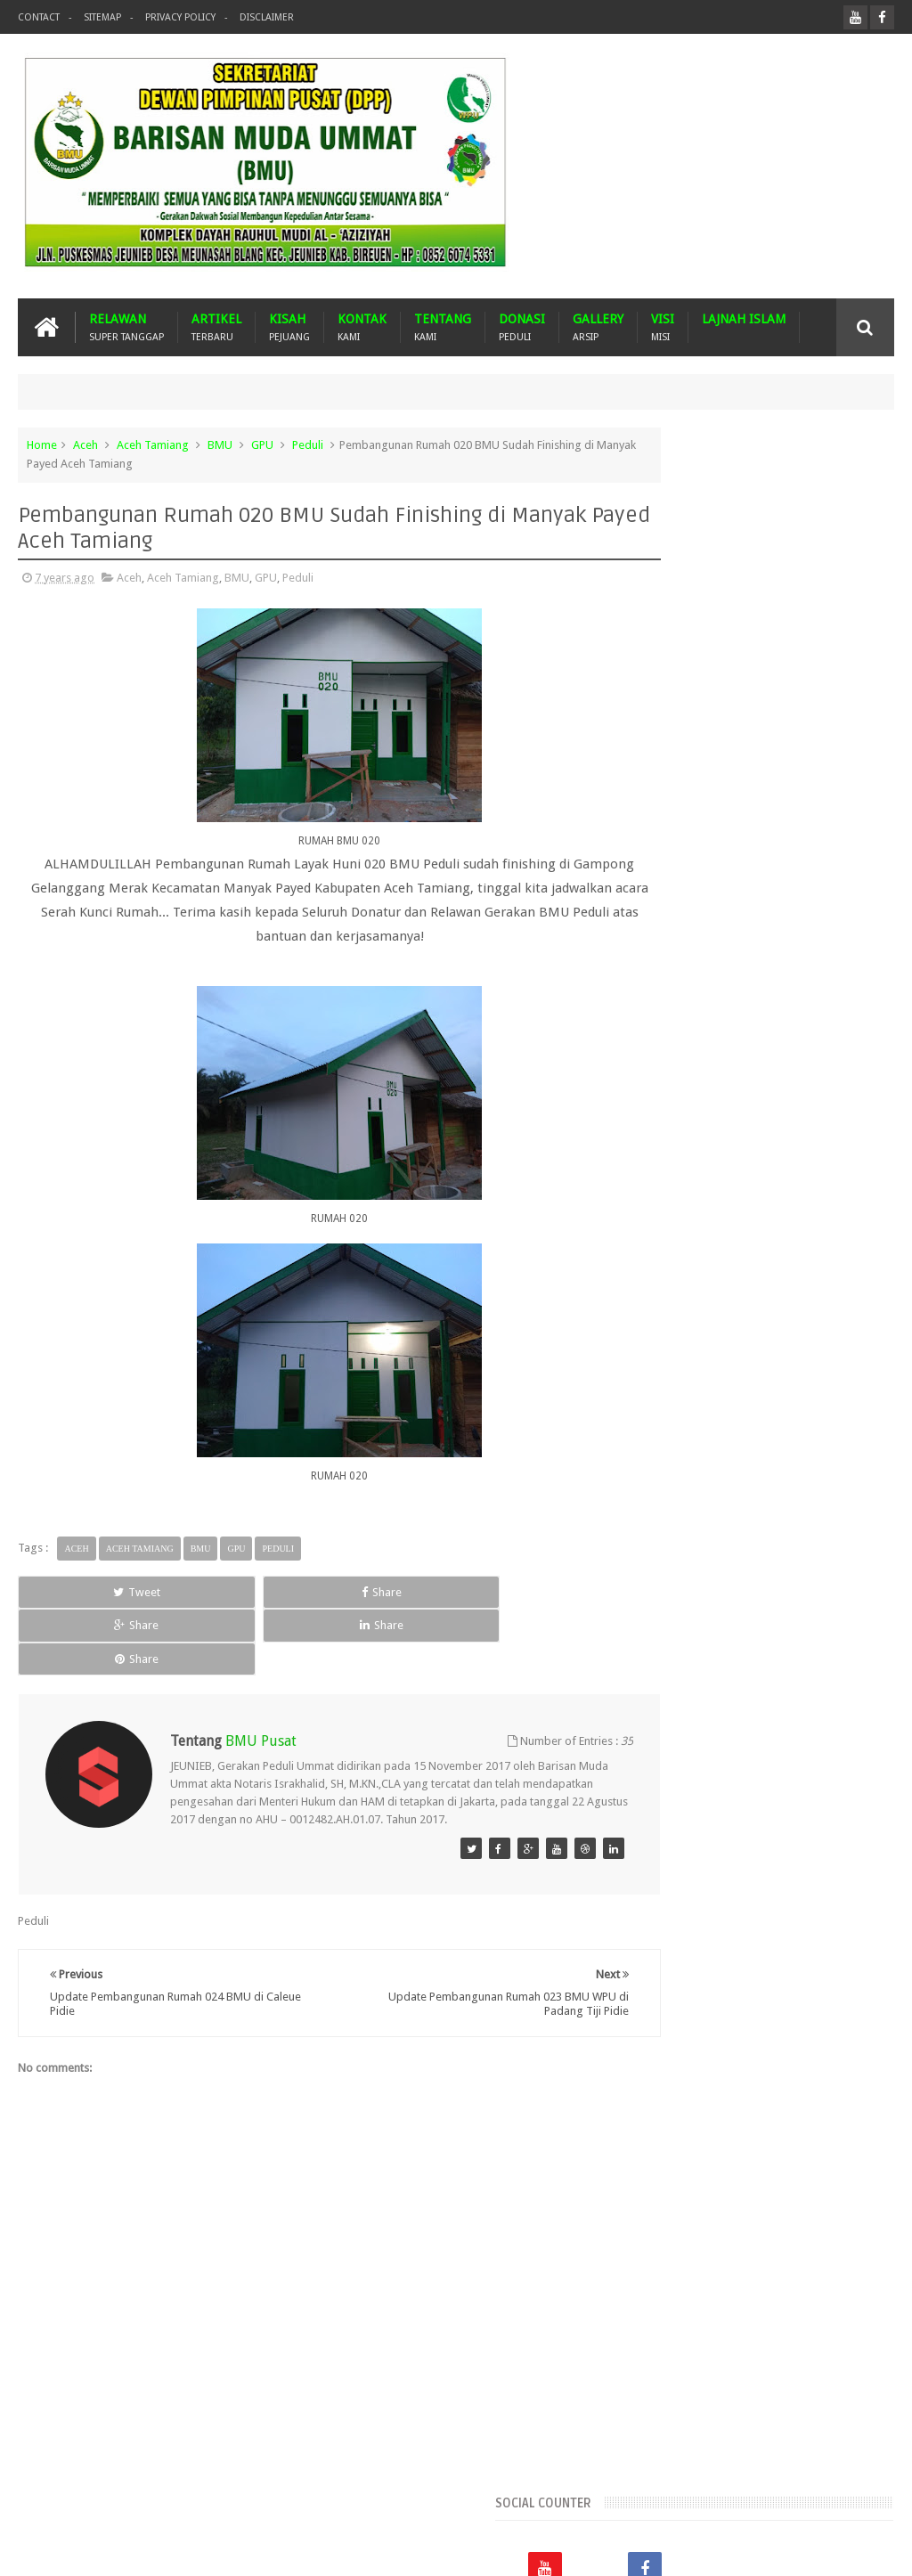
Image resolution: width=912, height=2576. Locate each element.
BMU (220, 445)
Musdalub (718, 1505)
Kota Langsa (669, 1474)
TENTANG (442, 327)
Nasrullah (870, 2548)
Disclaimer (267, 17)
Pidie (758, 1535)
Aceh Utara (740, 1323)
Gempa (698, 1444)
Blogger (771, 2548)
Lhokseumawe (752, 1474)
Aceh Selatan (670, 1293)
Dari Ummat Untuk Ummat (704, 1414)
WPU (702, 1565)
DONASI (522, 327)
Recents (675, 1036)
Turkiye (656, 1565)
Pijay (798, 1535)
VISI (662, 327)
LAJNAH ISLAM (744, 319)
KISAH (289, 327)
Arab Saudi (812, 1323)
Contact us (849, 2494)
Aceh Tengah (840, 1293)
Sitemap (102, 17)
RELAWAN (126, 327)
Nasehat (849, 1505)
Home (42, 445)
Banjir (833, 1353)
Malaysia (827, 1474)
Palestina (660, 1535)
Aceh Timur (667, 1323)
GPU (262, 445)
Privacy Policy (180, 17)
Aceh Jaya (847, 1262)
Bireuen (741, 1383)
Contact (39, 17)
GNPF (747, 1444)
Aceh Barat (706, 1262)
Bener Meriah (672, 1383)
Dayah (803, 1414)
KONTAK (362, 327)
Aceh (85, 445)
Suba (839, 1535)
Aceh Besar (778, 1262)
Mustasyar (786, 1505)
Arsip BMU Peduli (682, 1353)
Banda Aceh (772, 1353)
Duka (651, 1444)
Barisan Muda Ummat (187, 2548)
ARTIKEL (216, 327)
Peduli (307, 445)
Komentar (849, 1036)
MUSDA (657, 1505)
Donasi (853, 1414)
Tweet (73, 1592)
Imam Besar (846, 1444)
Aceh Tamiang (153, 445)
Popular (762, 1036)
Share (190, 1592)
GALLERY (598, 327)
